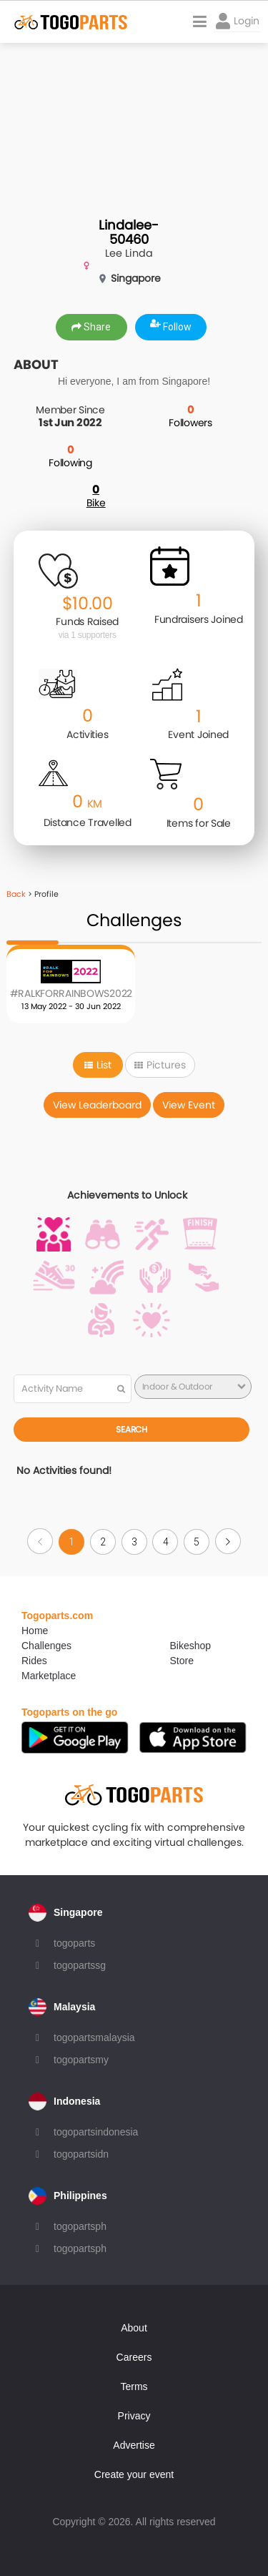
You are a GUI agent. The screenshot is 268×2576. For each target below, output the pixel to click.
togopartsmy (81, 2059)
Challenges (46, 1645)
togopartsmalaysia (94, 2037)
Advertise (133, 2445)
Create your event (134, 2474)
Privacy (134, 2416)
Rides (34, 1660)
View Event (188, 1105)
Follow (171, 327)
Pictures (160, 1065)
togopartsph (80, 2226)
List (97, 1065)
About (134, 2328)
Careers (134, 2357)
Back (16, 894)
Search (131, 1429)
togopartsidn (81, 2154)
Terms (133, 2386)
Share (91, 327)
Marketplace (48, 1675)
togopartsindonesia (96, 2132)
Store (182, 1660)
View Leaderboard (97, 1105)
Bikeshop (191, 1645)
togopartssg (80, 1965)
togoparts (74, 1943)
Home (34, 1630)
